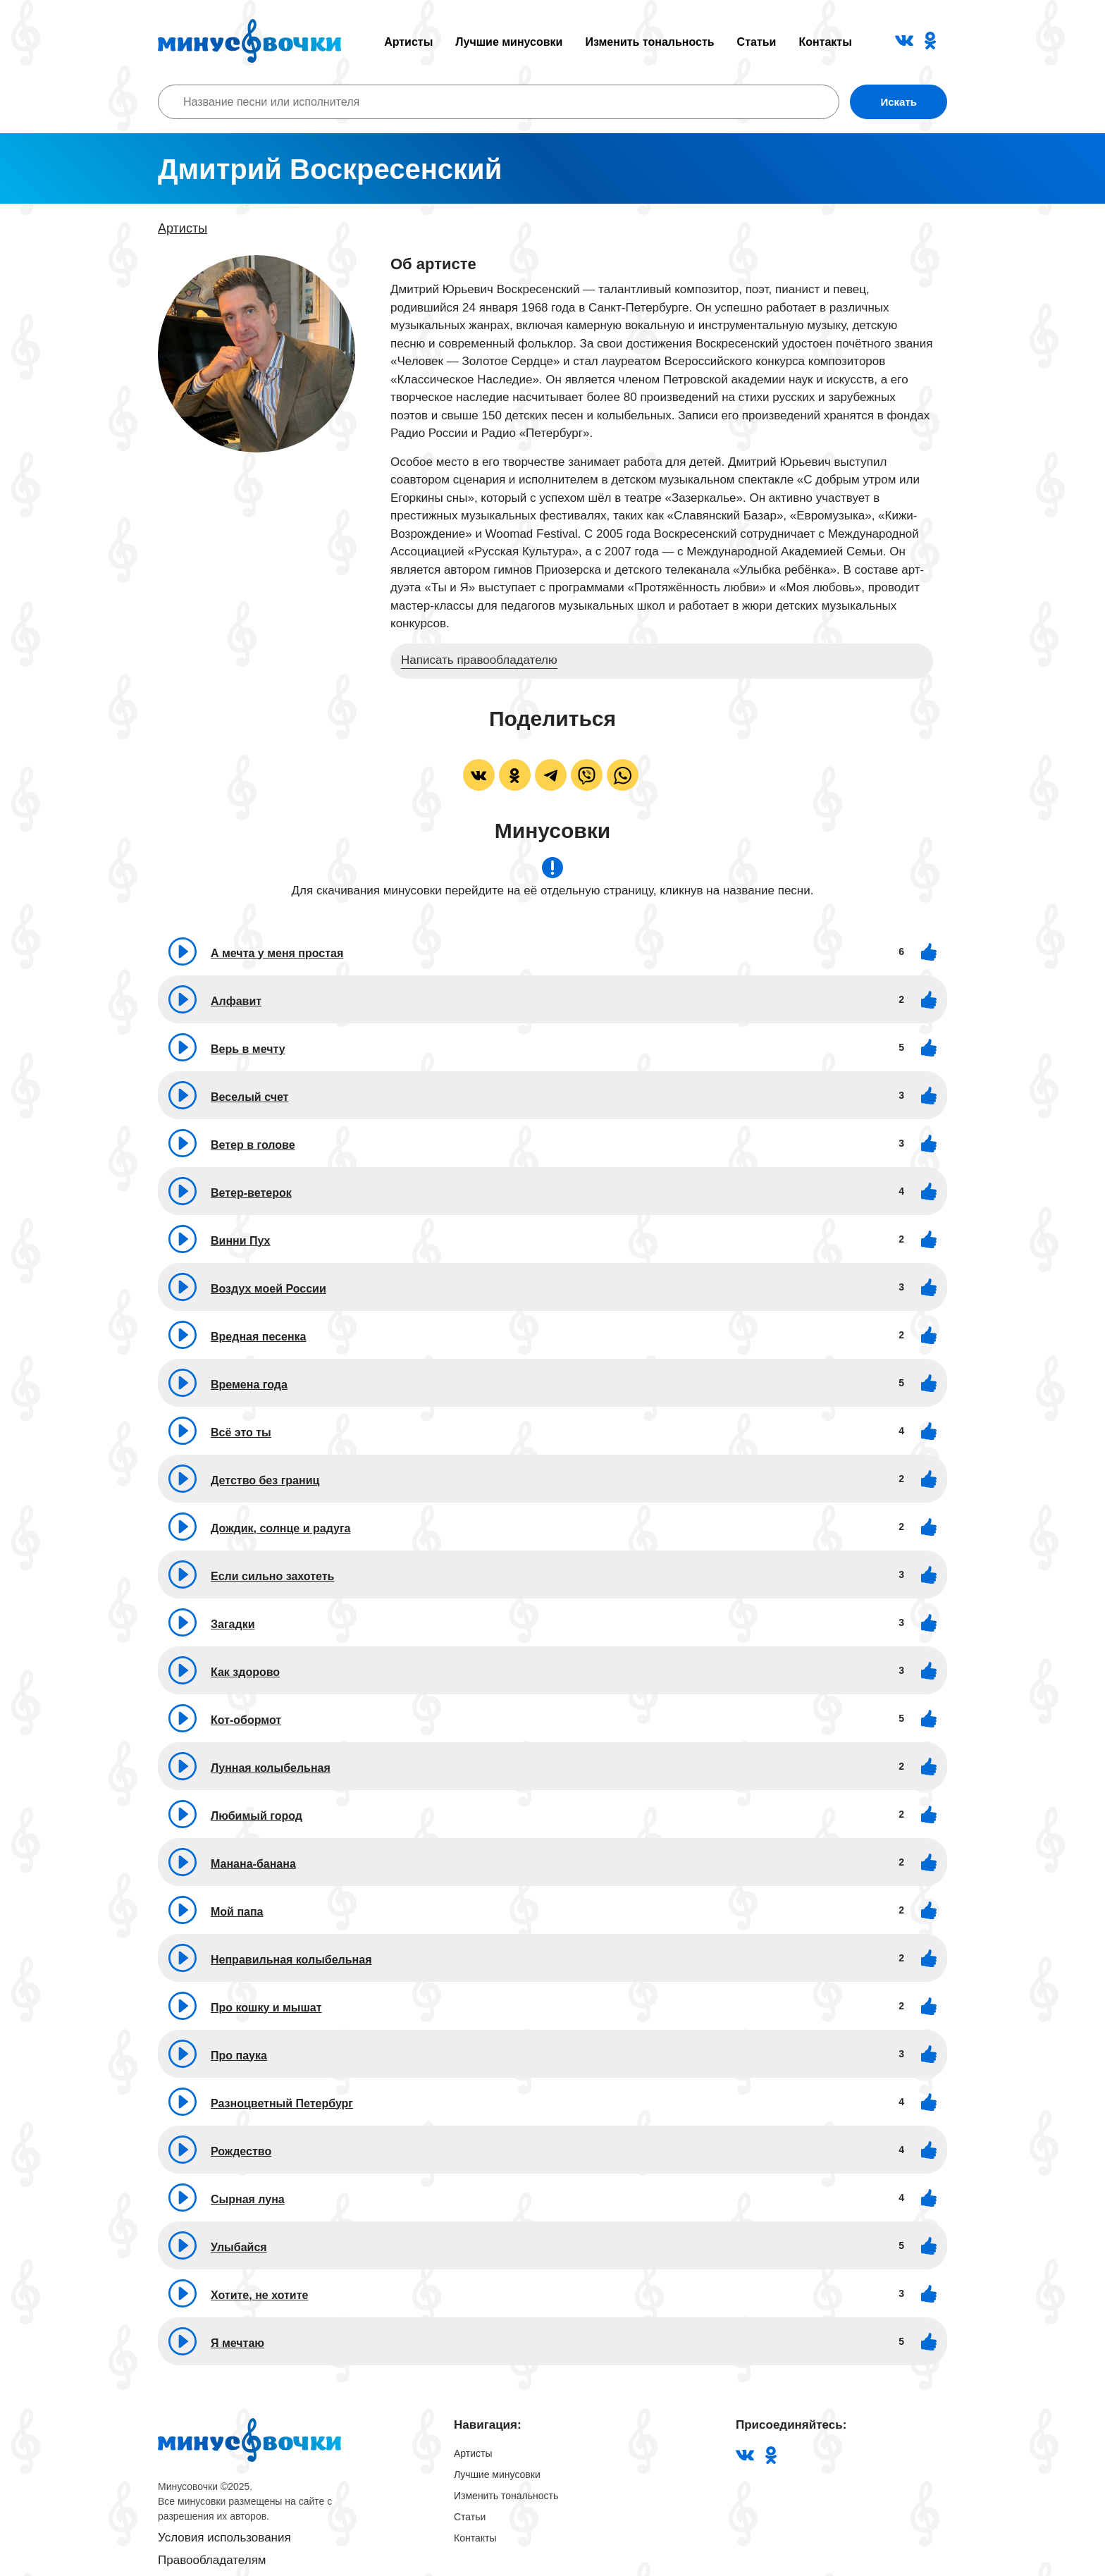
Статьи (757, 42)
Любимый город (256, 1816)
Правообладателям (212, 2560)
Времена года (249, 1385)
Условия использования (224, 2537)
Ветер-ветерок (251, 1193)
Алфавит (236, 1001)
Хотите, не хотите (259, 2295)
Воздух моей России (268, 1289)
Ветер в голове (253, 1145)
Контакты (824, 42)
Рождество (241, 2151)
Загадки (232, 1624)
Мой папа (237, 1912)
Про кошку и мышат (266, 2008)
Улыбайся (239, 2247)
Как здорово (245, 1672)
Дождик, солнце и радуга (280, 1528)
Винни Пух (241, 1241)
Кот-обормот (246, 1720)
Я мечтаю (237, 2343)
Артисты (408, 42)
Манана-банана (253, 1864)
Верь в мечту (248, 1049)
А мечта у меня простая (277, 953)
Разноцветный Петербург (282, 2103)
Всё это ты (241, 1432)
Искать (898, 102)
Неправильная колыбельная (291, 1960)
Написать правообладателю (479, 660)
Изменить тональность (649, 42)
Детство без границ (265, 1480)
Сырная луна (248, 2199)
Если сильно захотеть (272, 1576)
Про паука (239, 2056)
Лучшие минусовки (508, 42)
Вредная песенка (258, 1337)
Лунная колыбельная (271, 1768)
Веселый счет (249, 1097)
